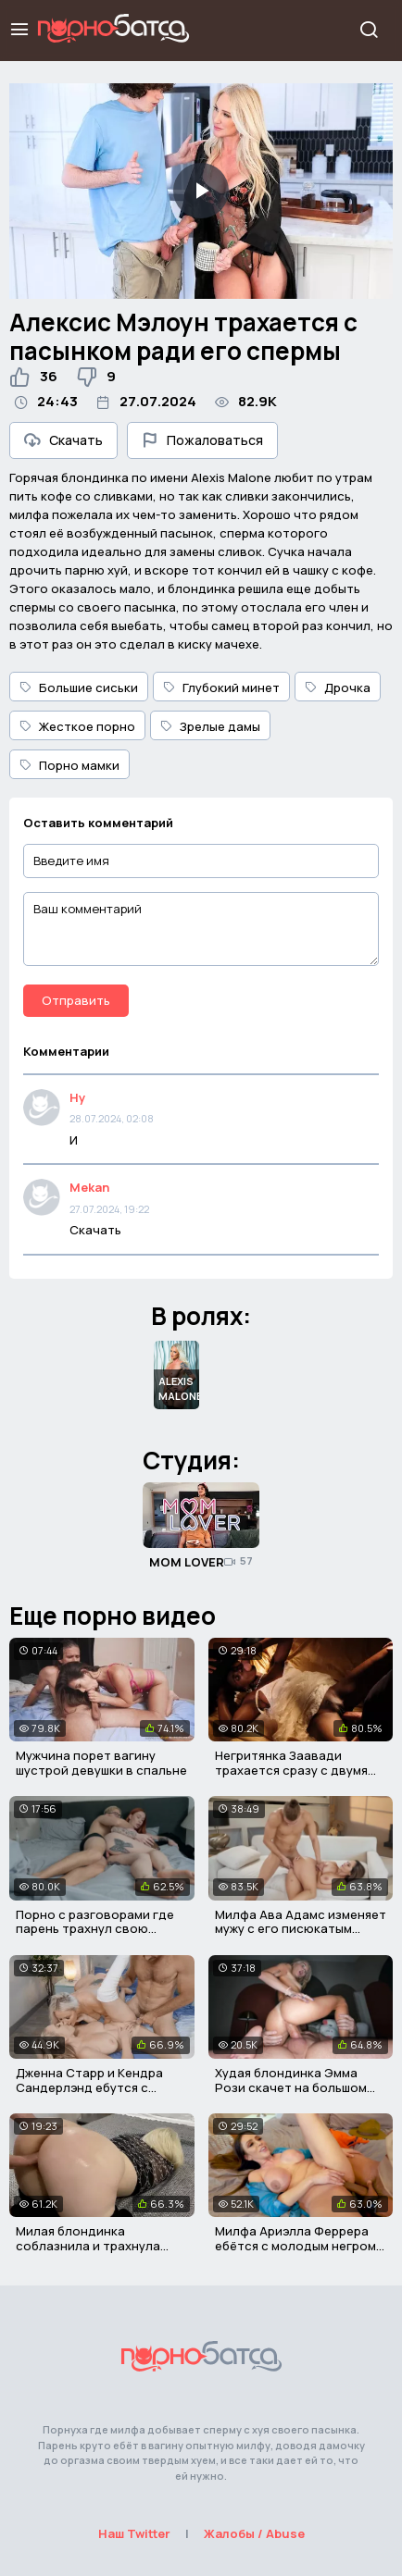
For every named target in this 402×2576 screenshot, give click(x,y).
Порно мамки (69, 765)
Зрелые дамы (210, 726)
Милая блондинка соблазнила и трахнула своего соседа (88, 2245)
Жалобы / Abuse (254, 2533)
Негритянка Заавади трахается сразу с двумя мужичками (291, 1769)
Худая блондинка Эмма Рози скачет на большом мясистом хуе (291, 2087)
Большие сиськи (78, 687)
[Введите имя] (201, 861)
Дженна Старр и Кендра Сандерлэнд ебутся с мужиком (89, 2087)
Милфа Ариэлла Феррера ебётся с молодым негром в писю (300, 2245)
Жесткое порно (77, 726)
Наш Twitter (134, 2533)
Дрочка (338, 687)
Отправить (76, 1000)
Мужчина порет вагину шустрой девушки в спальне (101, 1762)
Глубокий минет (221, 687)
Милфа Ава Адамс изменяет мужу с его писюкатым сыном (300, 1928)
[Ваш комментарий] (201, 929)
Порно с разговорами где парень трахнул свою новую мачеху (95, 1928)
